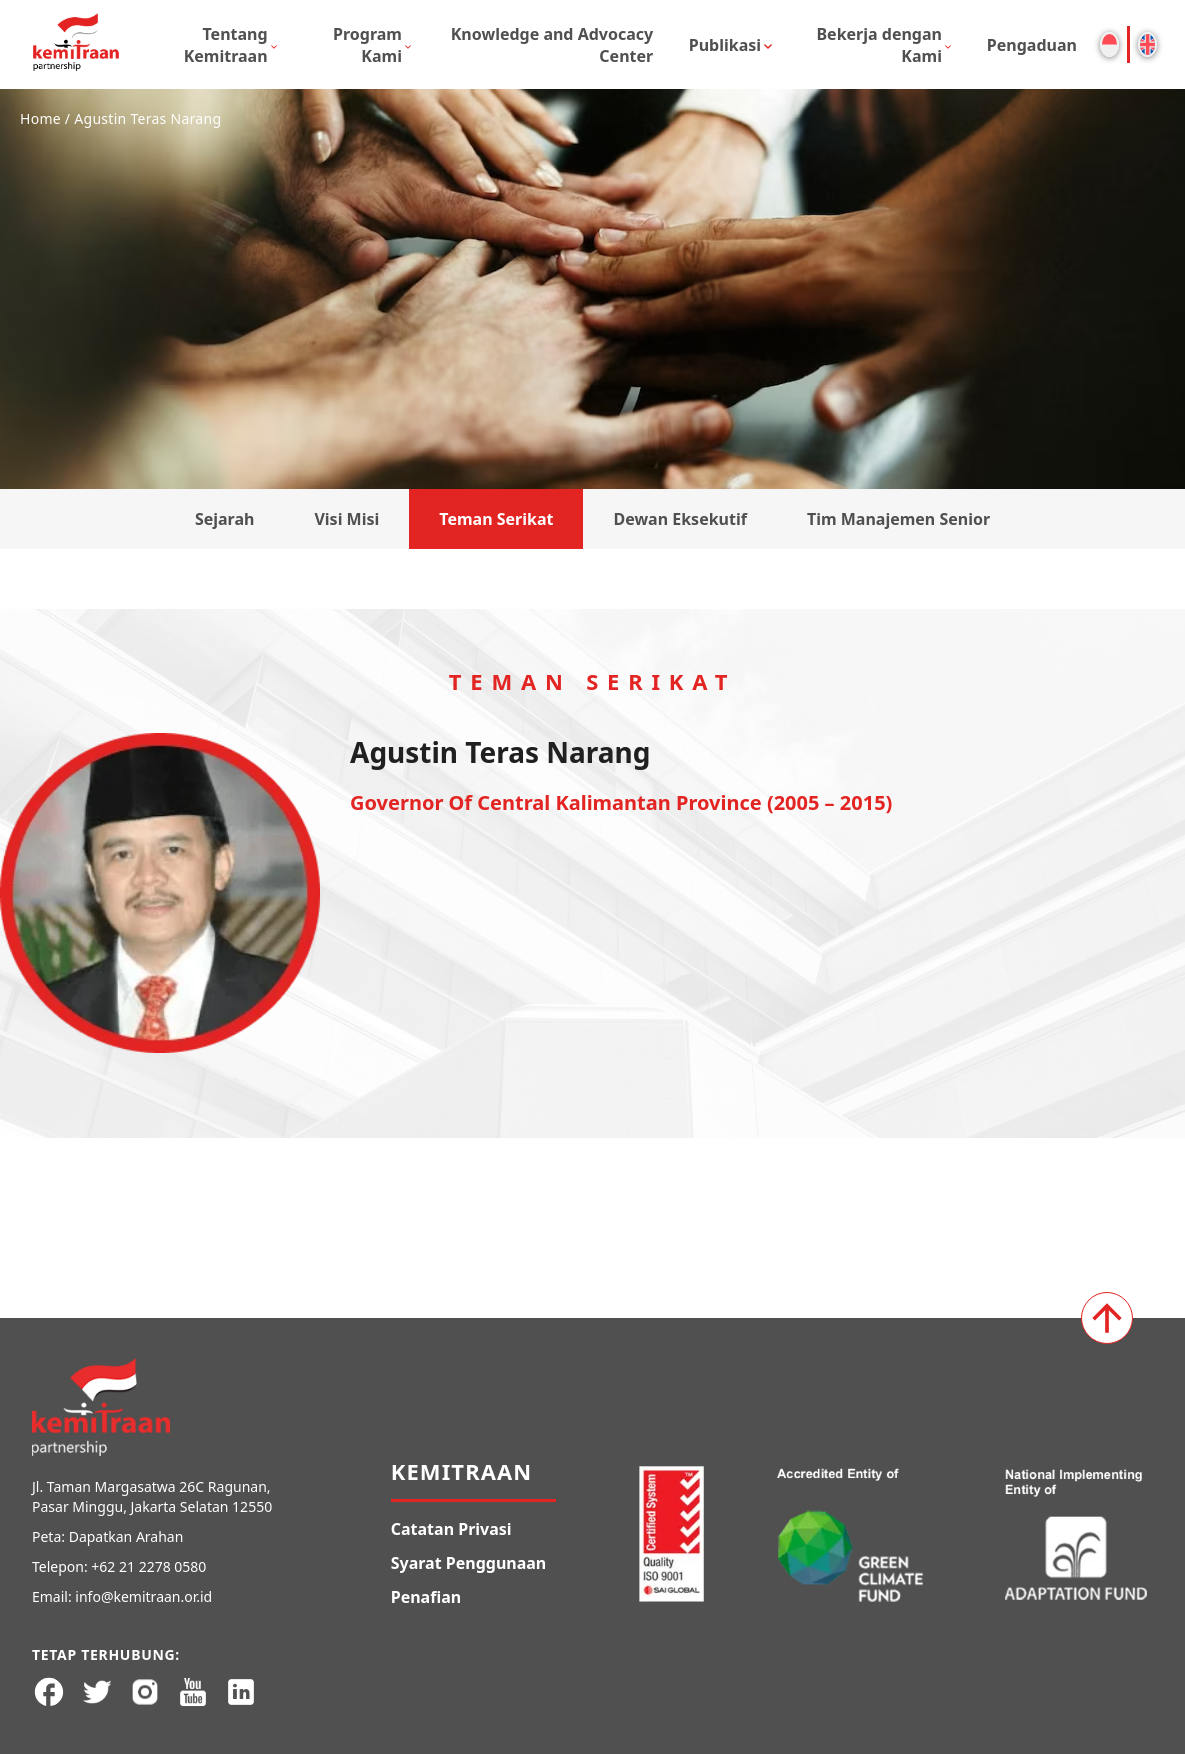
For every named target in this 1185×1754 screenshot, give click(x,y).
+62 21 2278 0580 (148, 1566)
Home (40, 118)
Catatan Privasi (451, 1529)
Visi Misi (346, 519)
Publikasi (725, 45)
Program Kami (367, 45)
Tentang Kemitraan (226, 45)
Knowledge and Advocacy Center (552, 45)
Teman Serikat (496, 519)
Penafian (426, 1597)
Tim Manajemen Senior (898, 519)
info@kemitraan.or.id (143, 1596)
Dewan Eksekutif (680, 519)
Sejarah (225, 519)
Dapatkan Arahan (126, 1536)
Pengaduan (1032, 45)
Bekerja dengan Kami (879, 45)
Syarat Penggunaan (469, 1563)
